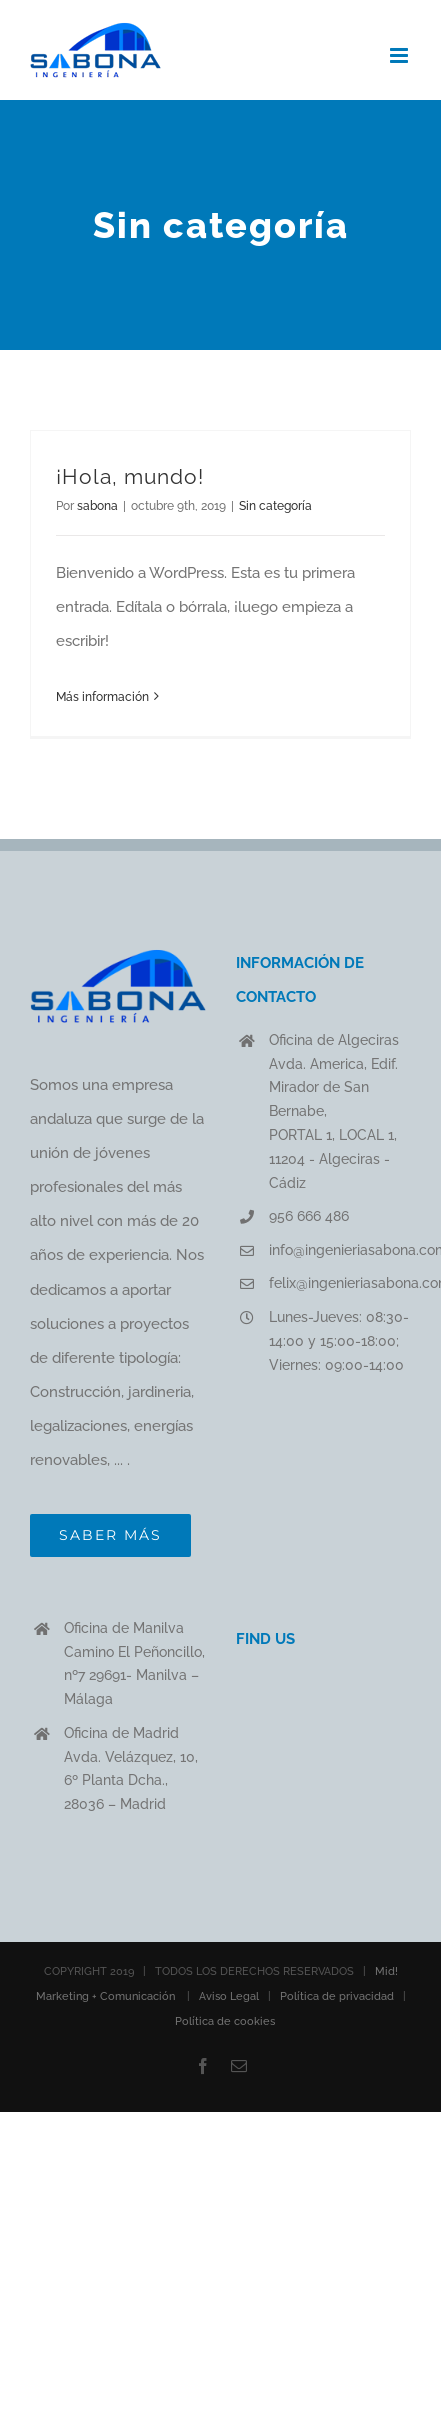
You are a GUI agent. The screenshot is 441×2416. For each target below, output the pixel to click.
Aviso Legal (229, 1996)
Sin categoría (275, 506)
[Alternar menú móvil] (400, 55)
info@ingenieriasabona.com (340, 1250)
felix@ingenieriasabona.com (340, 1283)
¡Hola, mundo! (130, 476)
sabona (97, 506)
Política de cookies (225, 2021)
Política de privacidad (337, 1996)
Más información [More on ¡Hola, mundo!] (102, 697)
